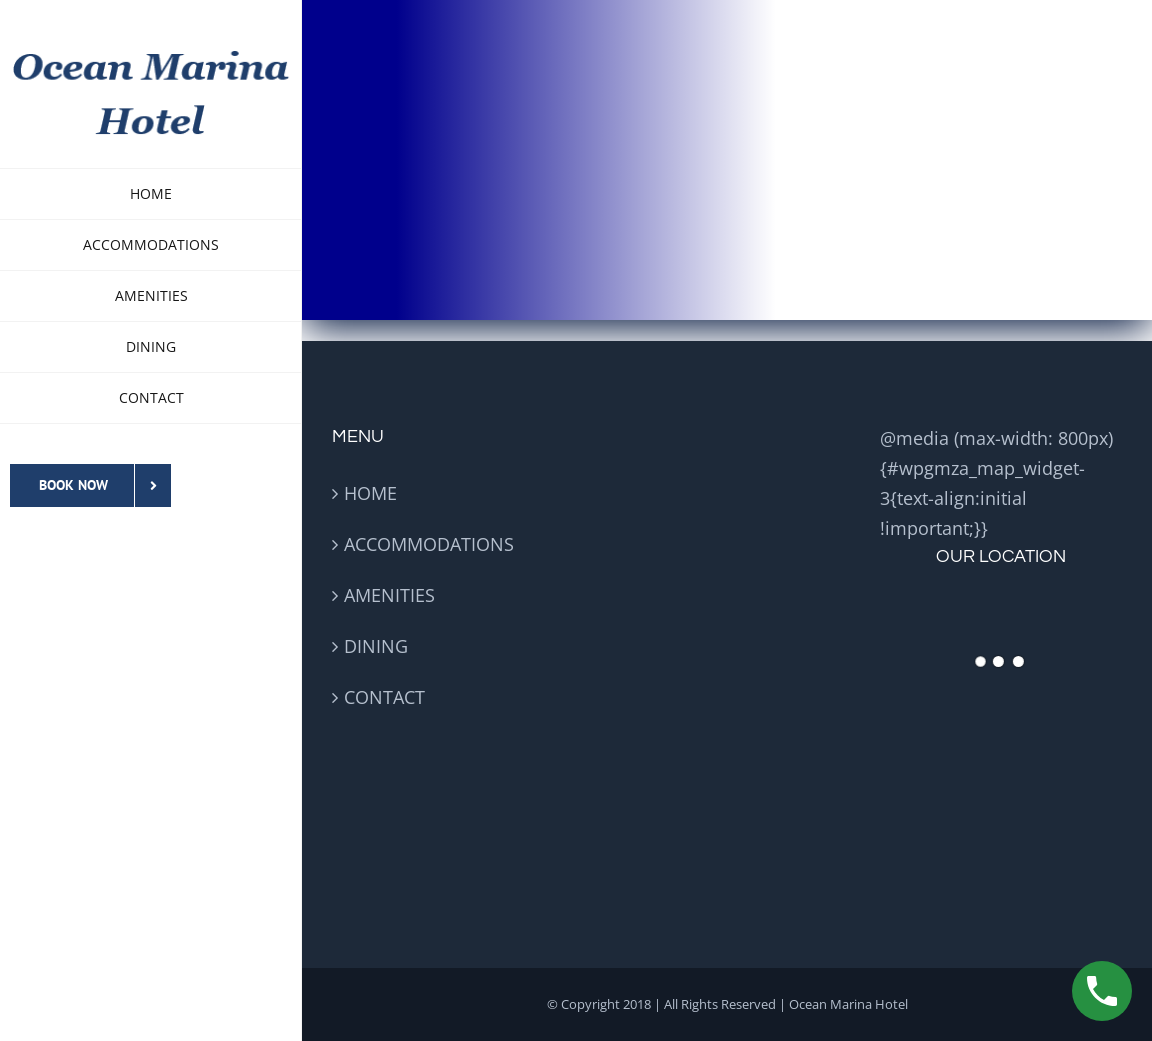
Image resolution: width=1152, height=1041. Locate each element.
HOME (370, 493)
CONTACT (384, 697)
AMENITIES (389, 595)
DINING (376, 646)
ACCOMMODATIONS (429, 544)
